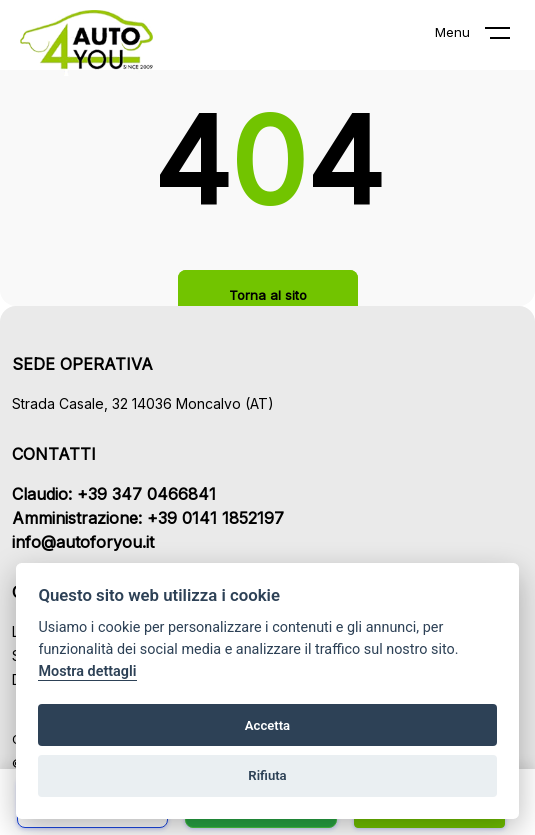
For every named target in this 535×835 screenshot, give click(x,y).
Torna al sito (268, 295)
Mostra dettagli (87, 671)
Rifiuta (267, 775)
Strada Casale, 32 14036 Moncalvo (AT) (143, 403)
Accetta (267, 725)
